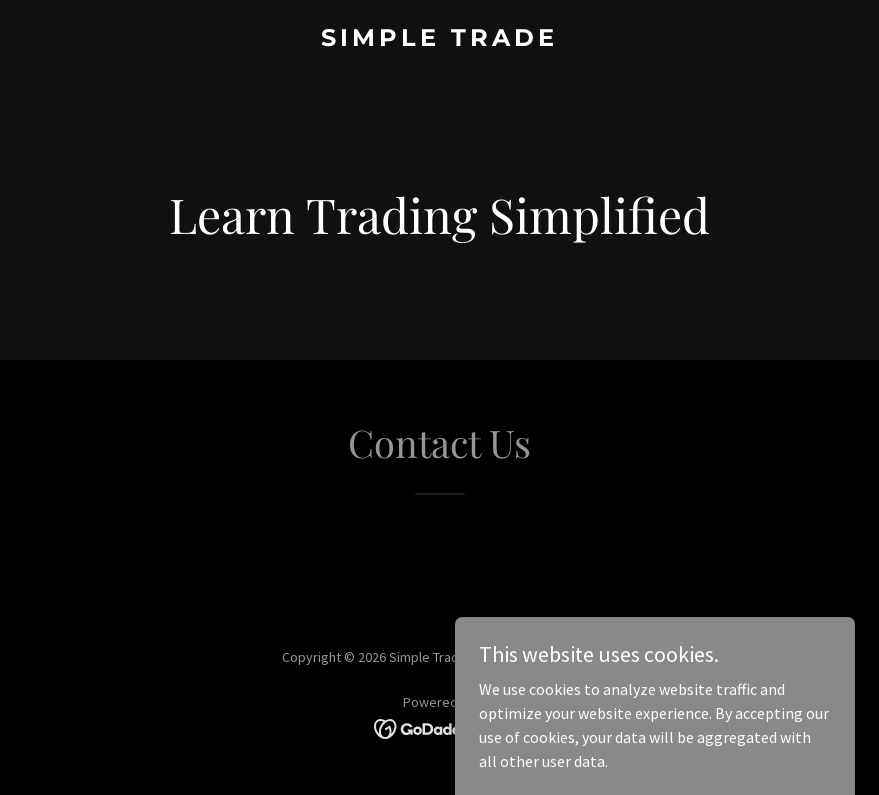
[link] (439, 40)
